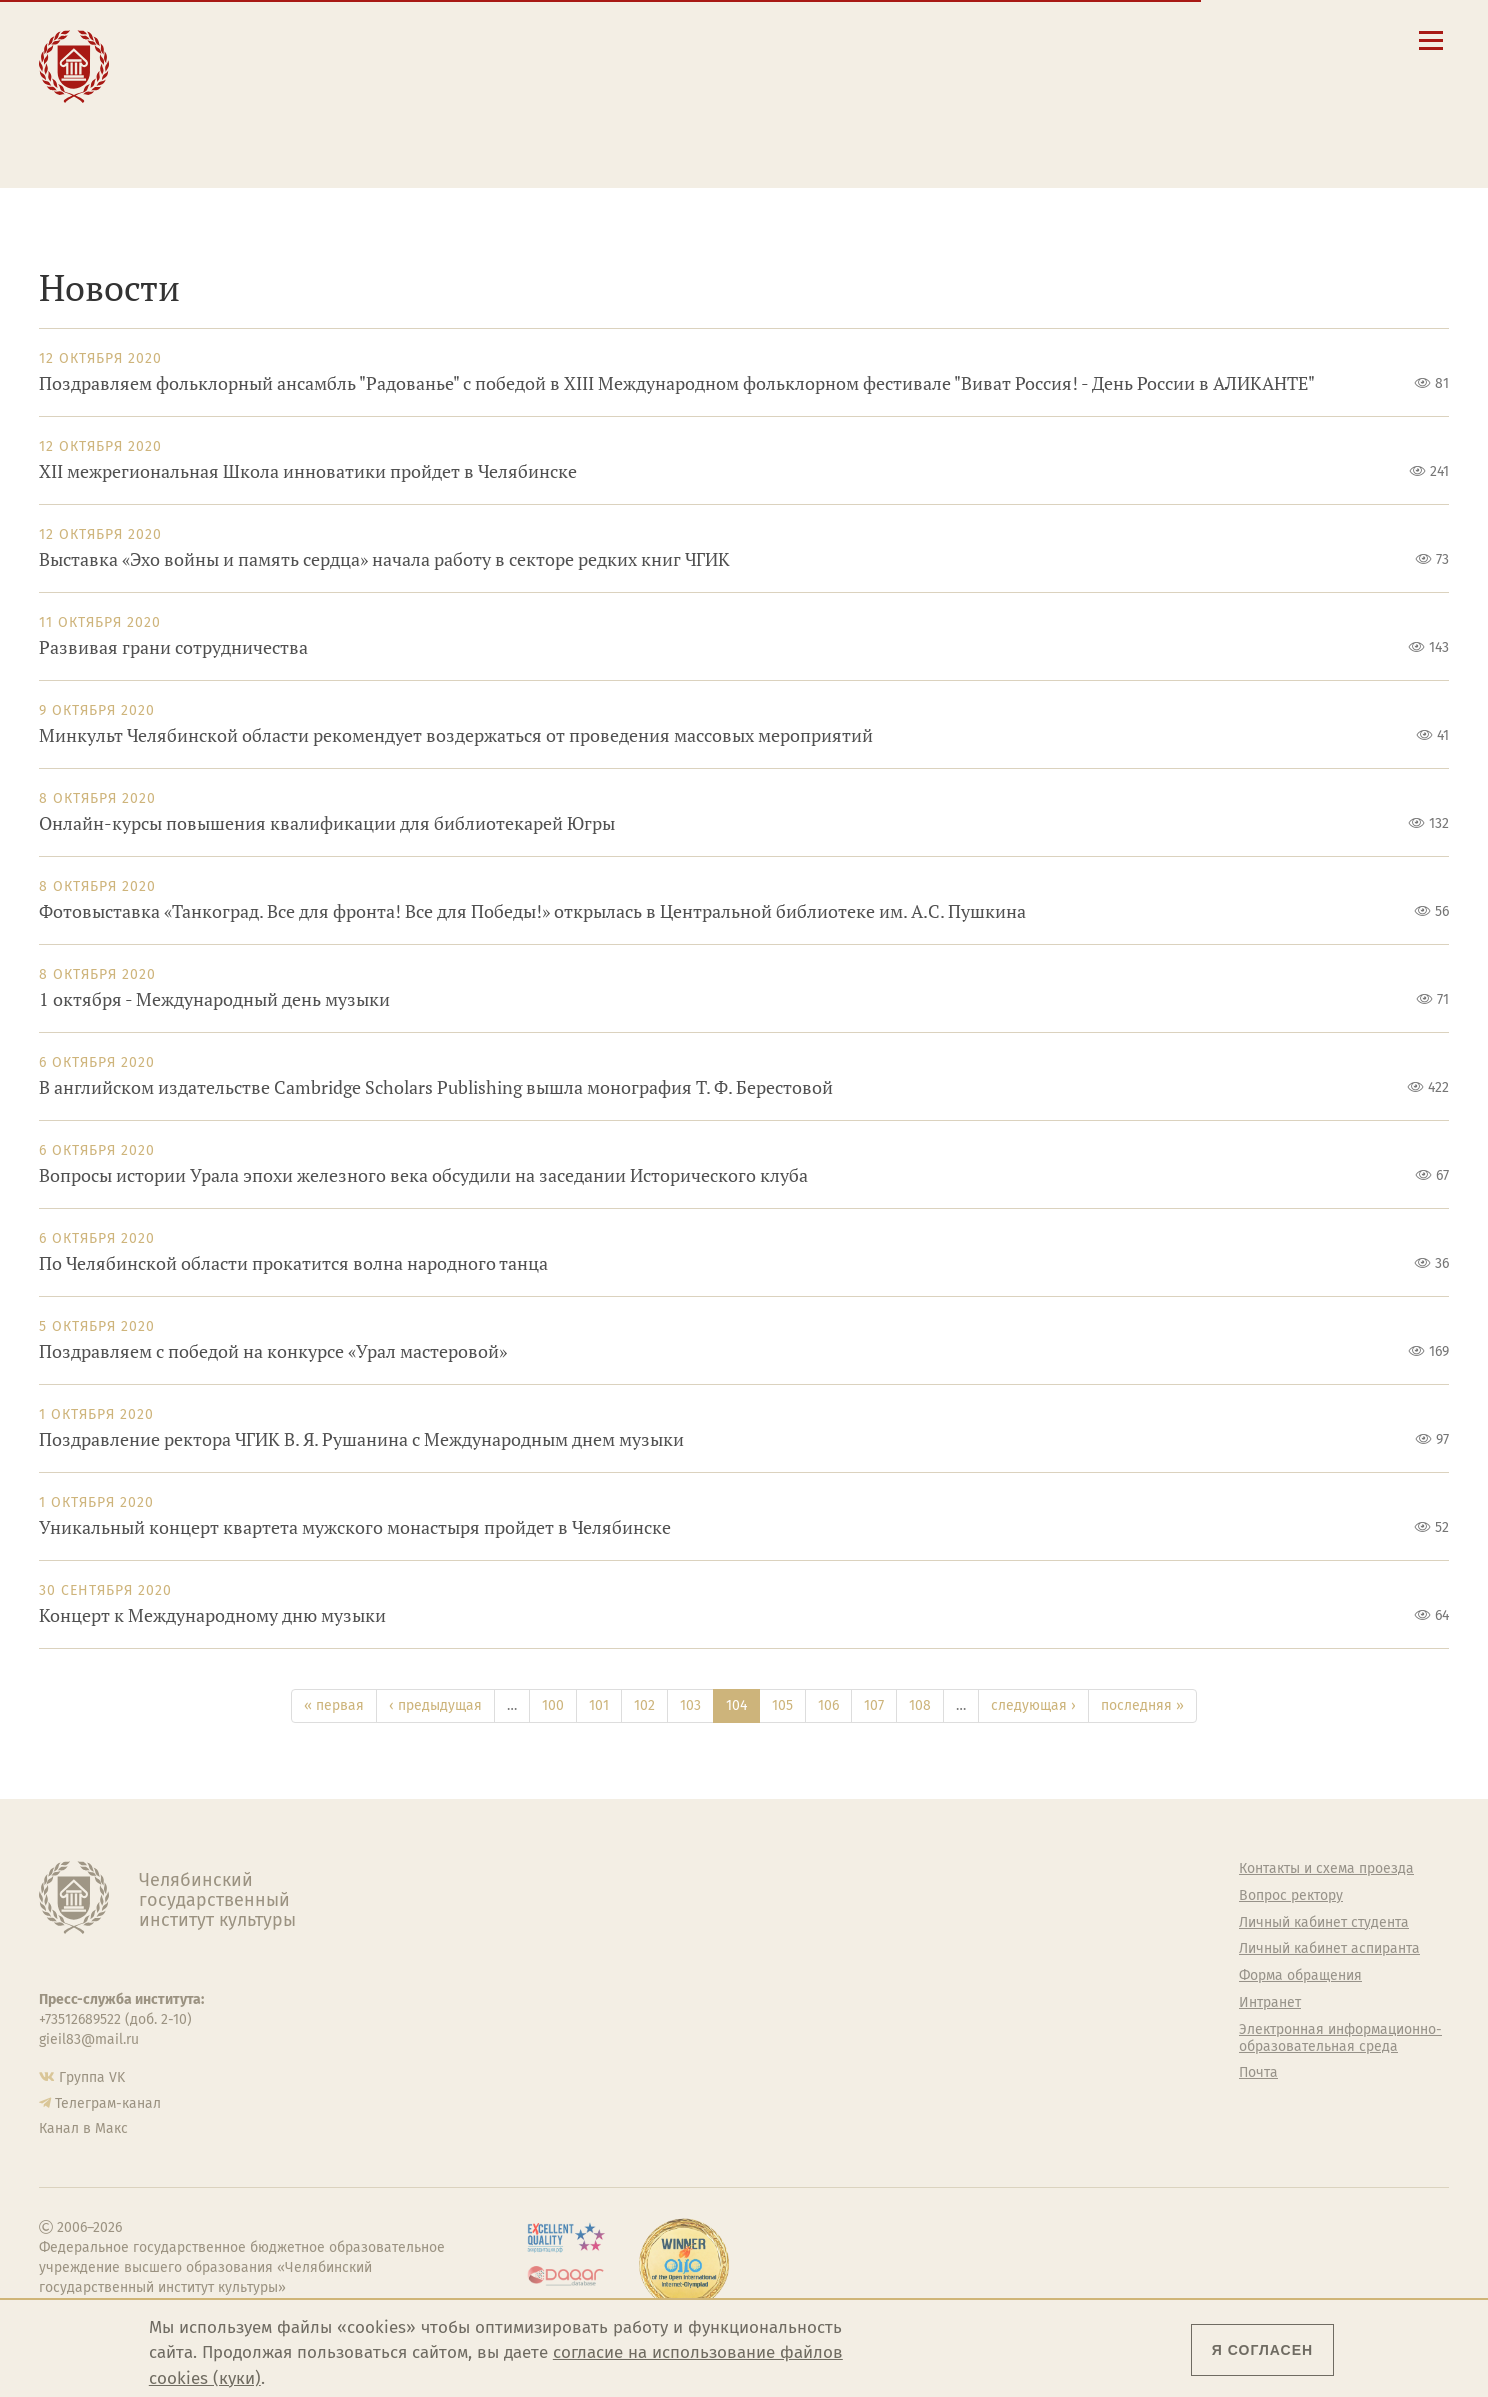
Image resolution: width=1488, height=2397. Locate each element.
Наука (185, 80)
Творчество (212, 101)
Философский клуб (941, 1949)
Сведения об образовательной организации (905, 37)
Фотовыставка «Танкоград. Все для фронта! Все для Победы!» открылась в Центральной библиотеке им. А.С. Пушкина (532, 911)
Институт (200, 37)
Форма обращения (1300, 1976)
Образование (216, 58)
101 (599, 1705)
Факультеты (558, 1949)
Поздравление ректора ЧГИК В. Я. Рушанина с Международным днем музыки (361, 1439)
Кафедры (549, 1976)
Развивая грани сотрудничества (173, 647)
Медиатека (555, 2030)
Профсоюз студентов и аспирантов (954, 1984)
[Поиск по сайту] (1186, 39)
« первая (334, 1705)
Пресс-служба (565, 2057)
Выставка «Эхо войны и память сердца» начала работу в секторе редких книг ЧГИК (384, 559)
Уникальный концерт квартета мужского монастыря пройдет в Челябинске (355, 1527)
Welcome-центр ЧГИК (949, 1896)
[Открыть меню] (1431, 51)
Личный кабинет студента (844, 94)
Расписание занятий (826, 75)
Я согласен (1262, 2350)
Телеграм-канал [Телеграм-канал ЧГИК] (108, 2103)
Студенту (439, 58)
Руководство (560, 1896)
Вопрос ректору (1291, 1896)
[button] (1152, 39)
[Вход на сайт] (1287, 39)
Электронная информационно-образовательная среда (918, 139)
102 (644, 1705)
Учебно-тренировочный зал (971, 1923)
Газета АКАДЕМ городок (956, 2047)
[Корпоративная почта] (1219, 39)
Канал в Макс (83, 2128)
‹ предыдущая (435, 1705)
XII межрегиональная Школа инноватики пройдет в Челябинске (308, 471)
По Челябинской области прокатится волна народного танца (293, 1263)
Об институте (562, 1869)
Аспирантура (561, 2003)
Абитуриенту (455, 37)
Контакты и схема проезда (846, 56)
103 (690, 1705)
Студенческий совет (944, 2020)
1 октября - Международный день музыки (214, 999)
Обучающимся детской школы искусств (502, 131)
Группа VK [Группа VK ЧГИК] (92, 2077)
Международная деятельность (231, 131)
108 (920, 1705)
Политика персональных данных (959, 2081)
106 (828, 1705)
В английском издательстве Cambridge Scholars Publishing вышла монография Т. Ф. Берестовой (436, 1087)
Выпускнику (454, 80)
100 (553, 1705)
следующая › (1033, 1705)
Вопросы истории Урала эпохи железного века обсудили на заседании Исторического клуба (423, 1175)
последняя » (1142, 1705)
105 (782, 1705)
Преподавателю (468, 101)
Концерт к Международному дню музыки (212, 1615)
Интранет (1270, 2003)
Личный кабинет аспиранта (849, 113)
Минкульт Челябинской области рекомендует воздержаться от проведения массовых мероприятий (456, 735)
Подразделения (571, 1923)
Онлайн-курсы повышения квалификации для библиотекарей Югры (327, 823)
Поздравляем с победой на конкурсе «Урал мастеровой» (273, 1351)
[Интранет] (1253, 39)
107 (874, 1705)
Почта (1258, 2073)
